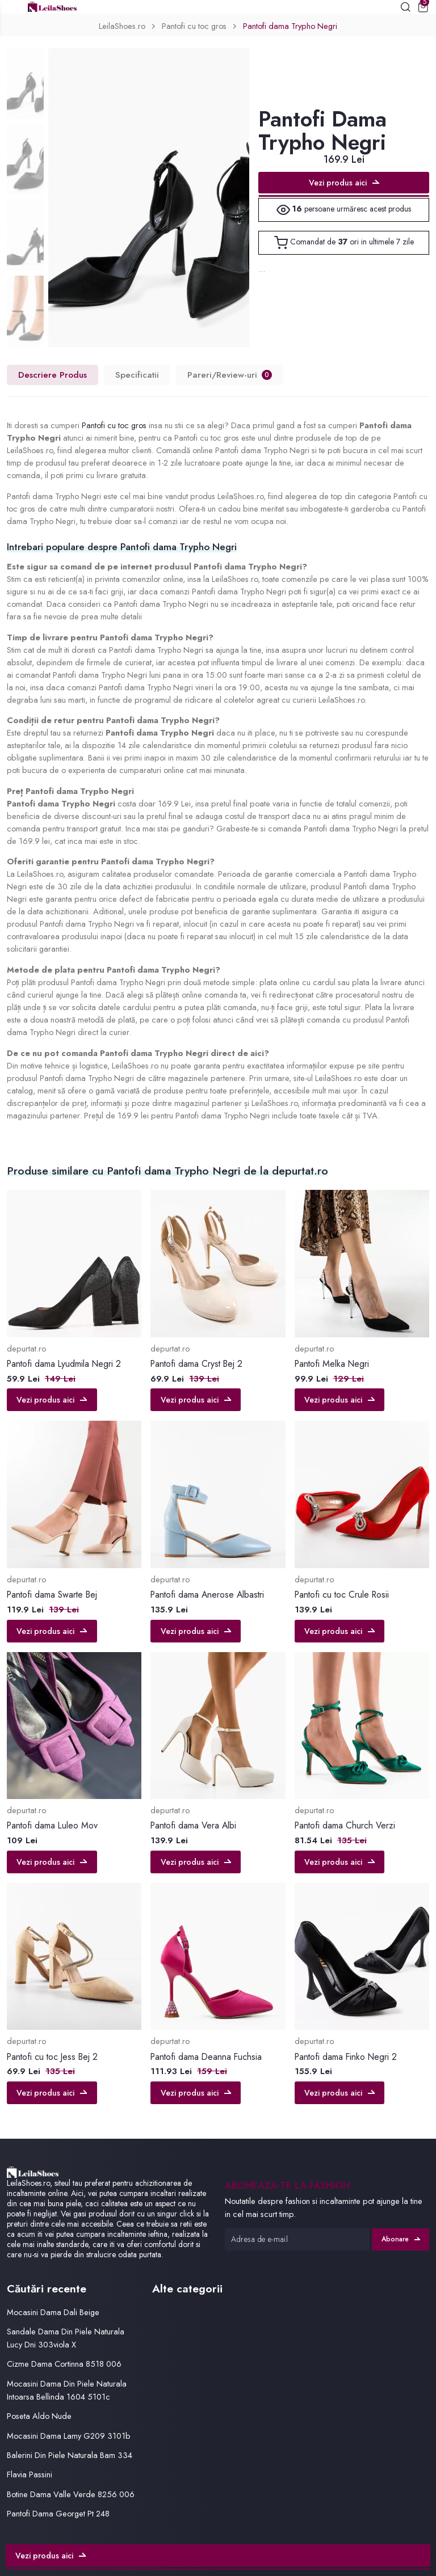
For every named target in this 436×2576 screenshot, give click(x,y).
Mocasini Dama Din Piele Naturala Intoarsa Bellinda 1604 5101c (67, 2389)
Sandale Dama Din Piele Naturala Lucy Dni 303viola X (65, 2337)
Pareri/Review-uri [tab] (229, 375)
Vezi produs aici (344, 182)
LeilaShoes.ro (122, 26)
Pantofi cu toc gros (194, 26)
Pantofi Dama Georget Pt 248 (58, 2513)
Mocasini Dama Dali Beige (53, 2312)
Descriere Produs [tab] (52, 375)
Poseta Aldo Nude (39, 2416)
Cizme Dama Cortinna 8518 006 (64, 2364)
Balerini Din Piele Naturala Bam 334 (69, 2455)
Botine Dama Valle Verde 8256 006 (71, 2494)
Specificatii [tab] (137, 375)
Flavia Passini (29, 2474)
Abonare (401, 2239)
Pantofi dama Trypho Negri (290, 26)
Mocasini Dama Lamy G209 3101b (69, 2436)
